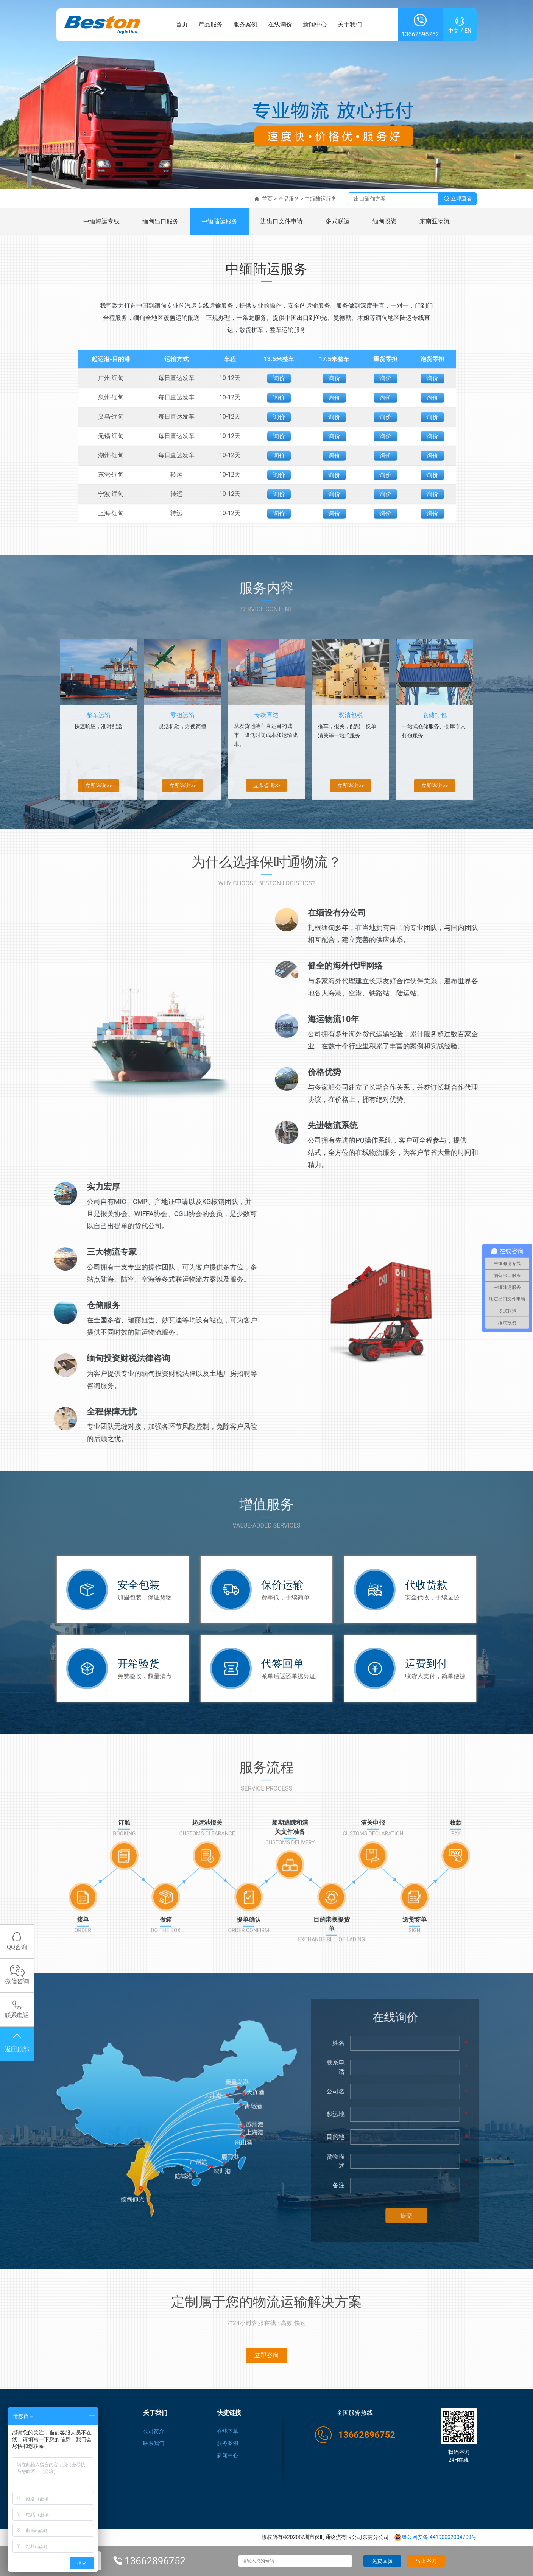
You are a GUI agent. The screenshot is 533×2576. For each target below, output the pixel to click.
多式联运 (338, 221)
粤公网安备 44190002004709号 (435, 2537)
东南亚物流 (434, 221)
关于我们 (350, 26)
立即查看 (457, 198)
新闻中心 (315, 26)
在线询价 (280, 26)
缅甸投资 (384, 221)
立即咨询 (266, 2355)
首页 (182, 26)
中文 (453, 33)
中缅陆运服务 (321, 199)
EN (467, 33)
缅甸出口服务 (160, 221)
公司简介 (153, 2431)
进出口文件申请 (281, 221)
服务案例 (245, 26)
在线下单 (227, 2431)
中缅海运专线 (101, 221)
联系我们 (153, 2444)
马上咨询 (425, 2561)
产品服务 (210, 26)
